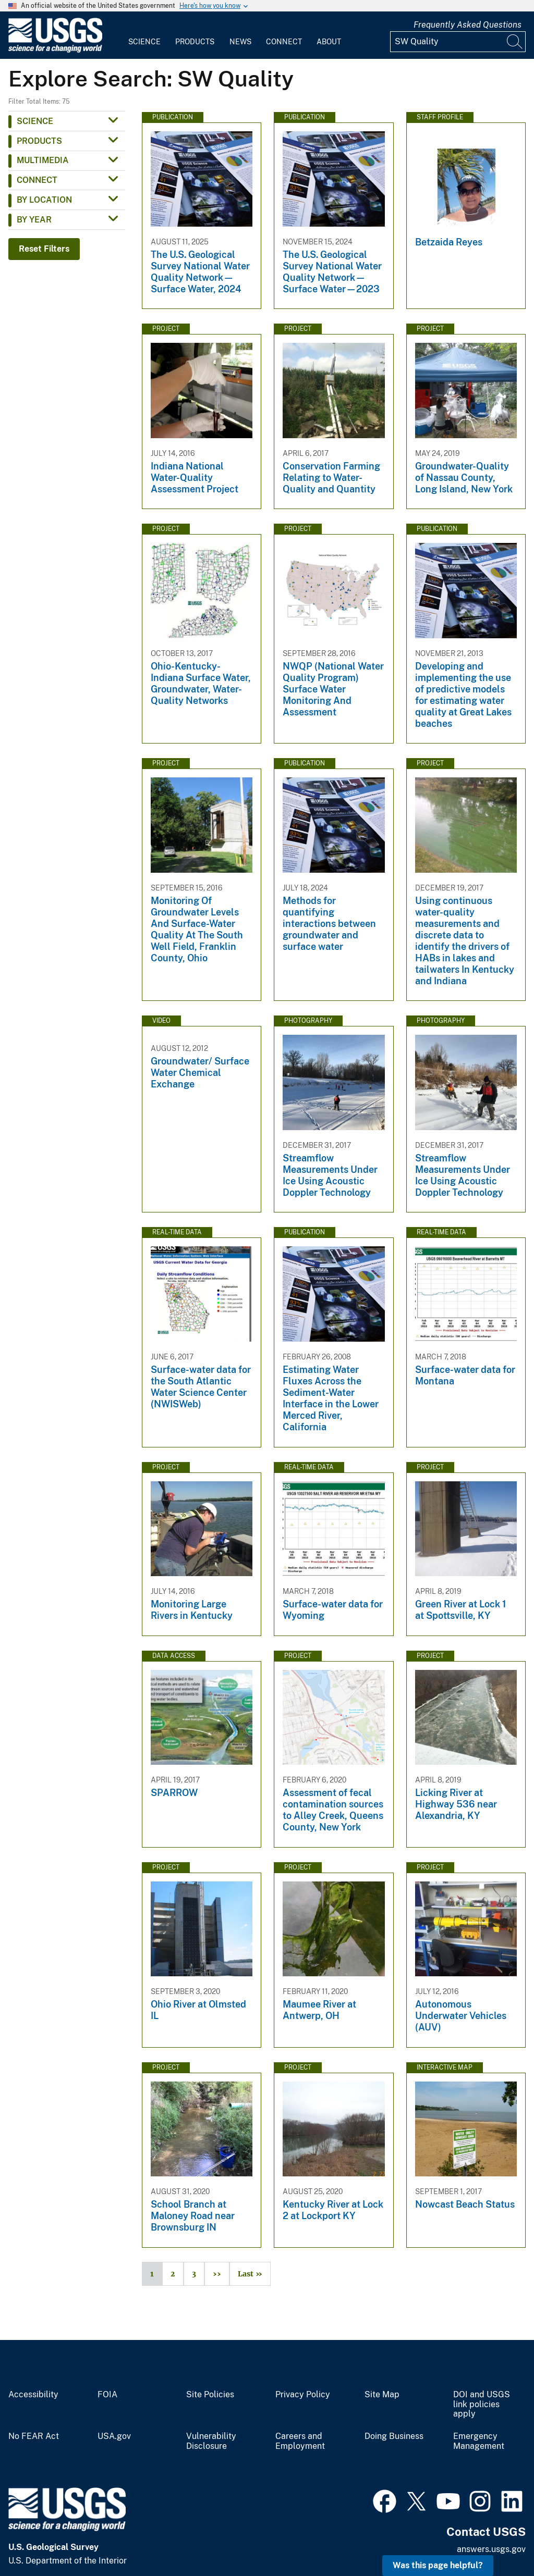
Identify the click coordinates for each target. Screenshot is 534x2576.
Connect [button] (37, 180)
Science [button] (35, 121)
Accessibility (33, 2394)
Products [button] (39, 141)
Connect (284, 42)
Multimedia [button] (43, 160)
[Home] (55, 50)
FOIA (107, 2394)
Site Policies (210, 2394)
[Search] (515, 41)
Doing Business (394, 2436)
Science (144, 42)
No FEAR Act (33, 2436)
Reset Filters (44, 249)
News (240, 42)
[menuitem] (144, 35)
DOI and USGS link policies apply (481, 2404)
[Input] (458, 41)
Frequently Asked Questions (467, 25)
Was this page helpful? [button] (438, 2565)
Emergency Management (478, 2441)
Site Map (382, 2394)
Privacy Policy (302, 2394)
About (329, 42)
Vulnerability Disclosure (211, 2441)
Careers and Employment (300, 2441)
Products (194, 42)
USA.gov (114, 2436)
